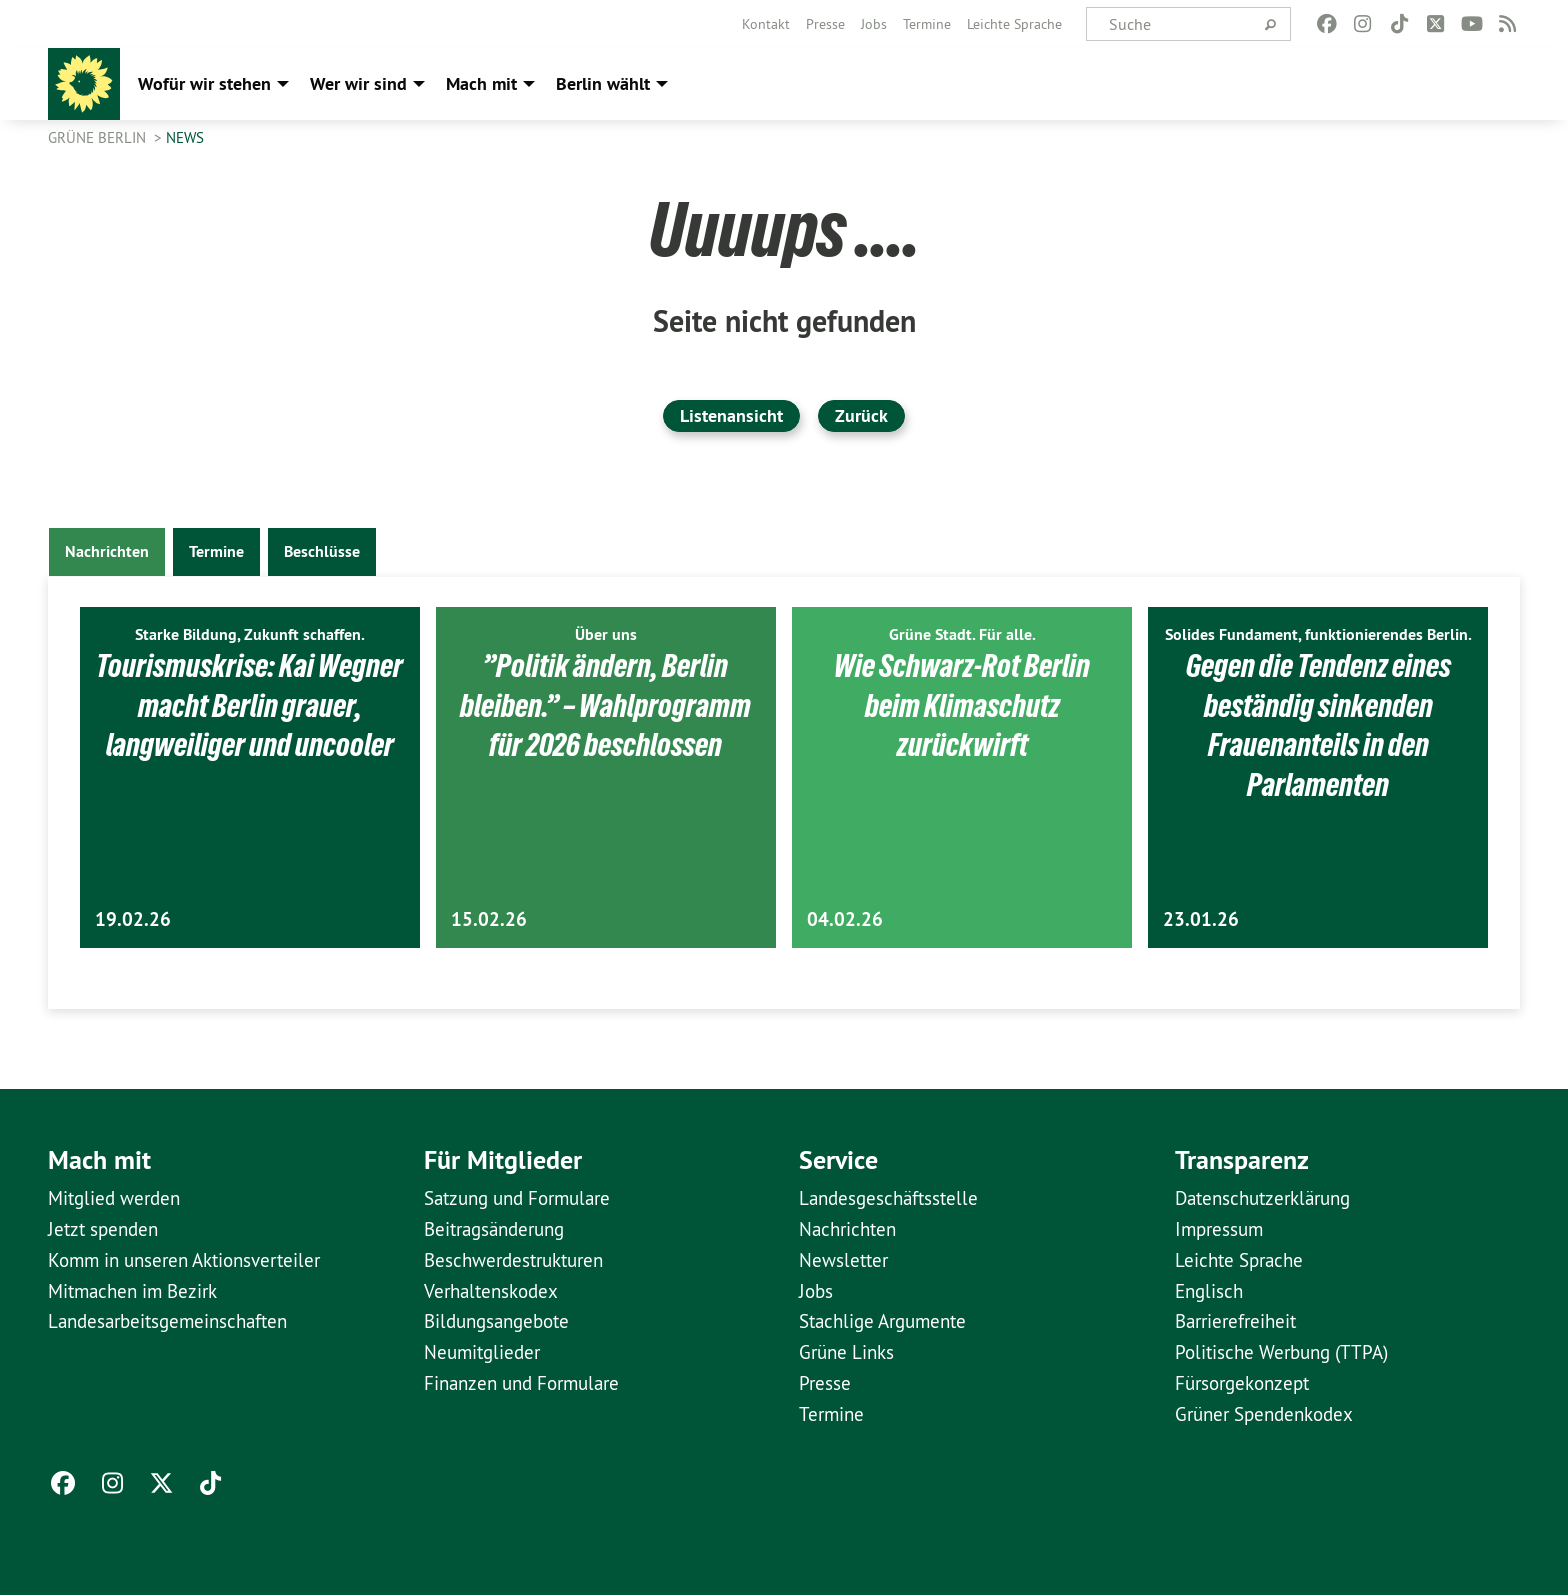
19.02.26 (133, 919)
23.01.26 (1201, 919)
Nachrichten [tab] (107, 551)
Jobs (874, 24)
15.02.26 (489, 919)
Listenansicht (731, 415)
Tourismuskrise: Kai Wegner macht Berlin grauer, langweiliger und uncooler (249, 724)
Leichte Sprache (1014, 24)
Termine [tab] (216, 551)
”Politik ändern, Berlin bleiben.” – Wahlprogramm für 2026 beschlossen (605, 704)
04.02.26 (845, 919)
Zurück (861, 415)
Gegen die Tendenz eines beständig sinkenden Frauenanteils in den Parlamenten (1318, 724)
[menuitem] (766, 24)
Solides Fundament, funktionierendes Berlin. (1318, 634)
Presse (825, 24)
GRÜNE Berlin (99, 137)
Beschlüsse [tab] (322, 551)
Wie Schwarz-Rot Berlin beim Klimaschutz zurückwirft (962, 704)
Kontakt (766, 24)
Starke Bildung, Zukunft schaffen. (250, 634)
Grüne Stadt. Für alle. (962, 634)
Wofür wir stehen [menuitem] (204, 83)
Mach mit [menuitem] (481, 83)
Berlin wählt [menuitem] (603, 83)
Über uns (606, 634)
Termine (927, 24)
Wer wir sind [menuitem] (358, 83)
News (185, 137)
